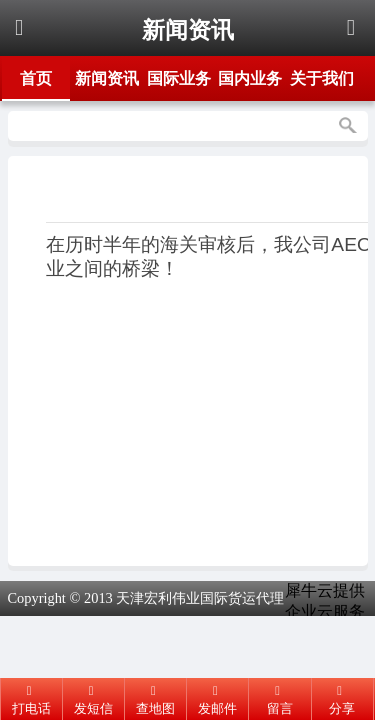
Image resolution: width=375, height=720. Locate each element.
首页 (36, 78)
